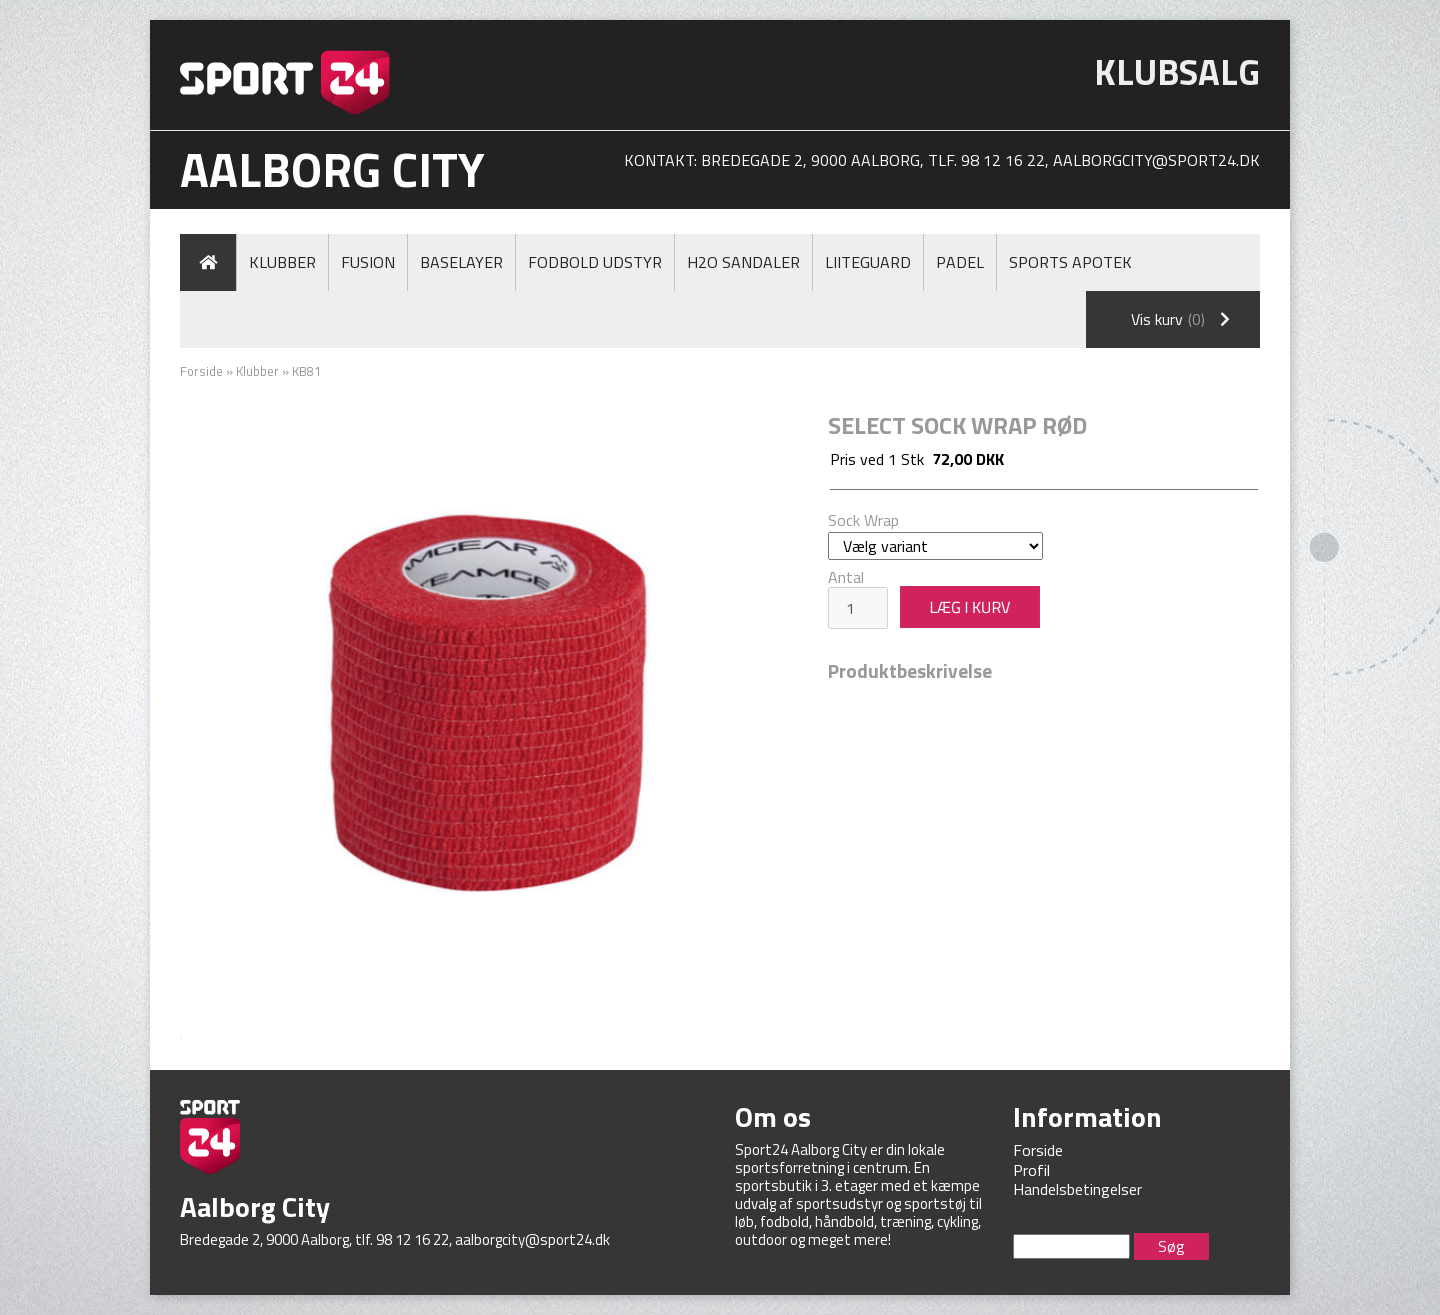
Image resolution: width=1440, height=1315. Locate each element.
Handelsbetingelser (1077, 1189)
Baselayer (461, 262)
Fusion (368, 262)
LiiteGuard (868, 262)
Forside (201, 371)
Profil (1031, 1170)
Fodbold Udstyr (595, 262)
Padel (960, 262)
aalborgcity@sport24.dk (1156, 160)
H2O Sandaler (743, 262)
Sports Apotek (1070, 262)
